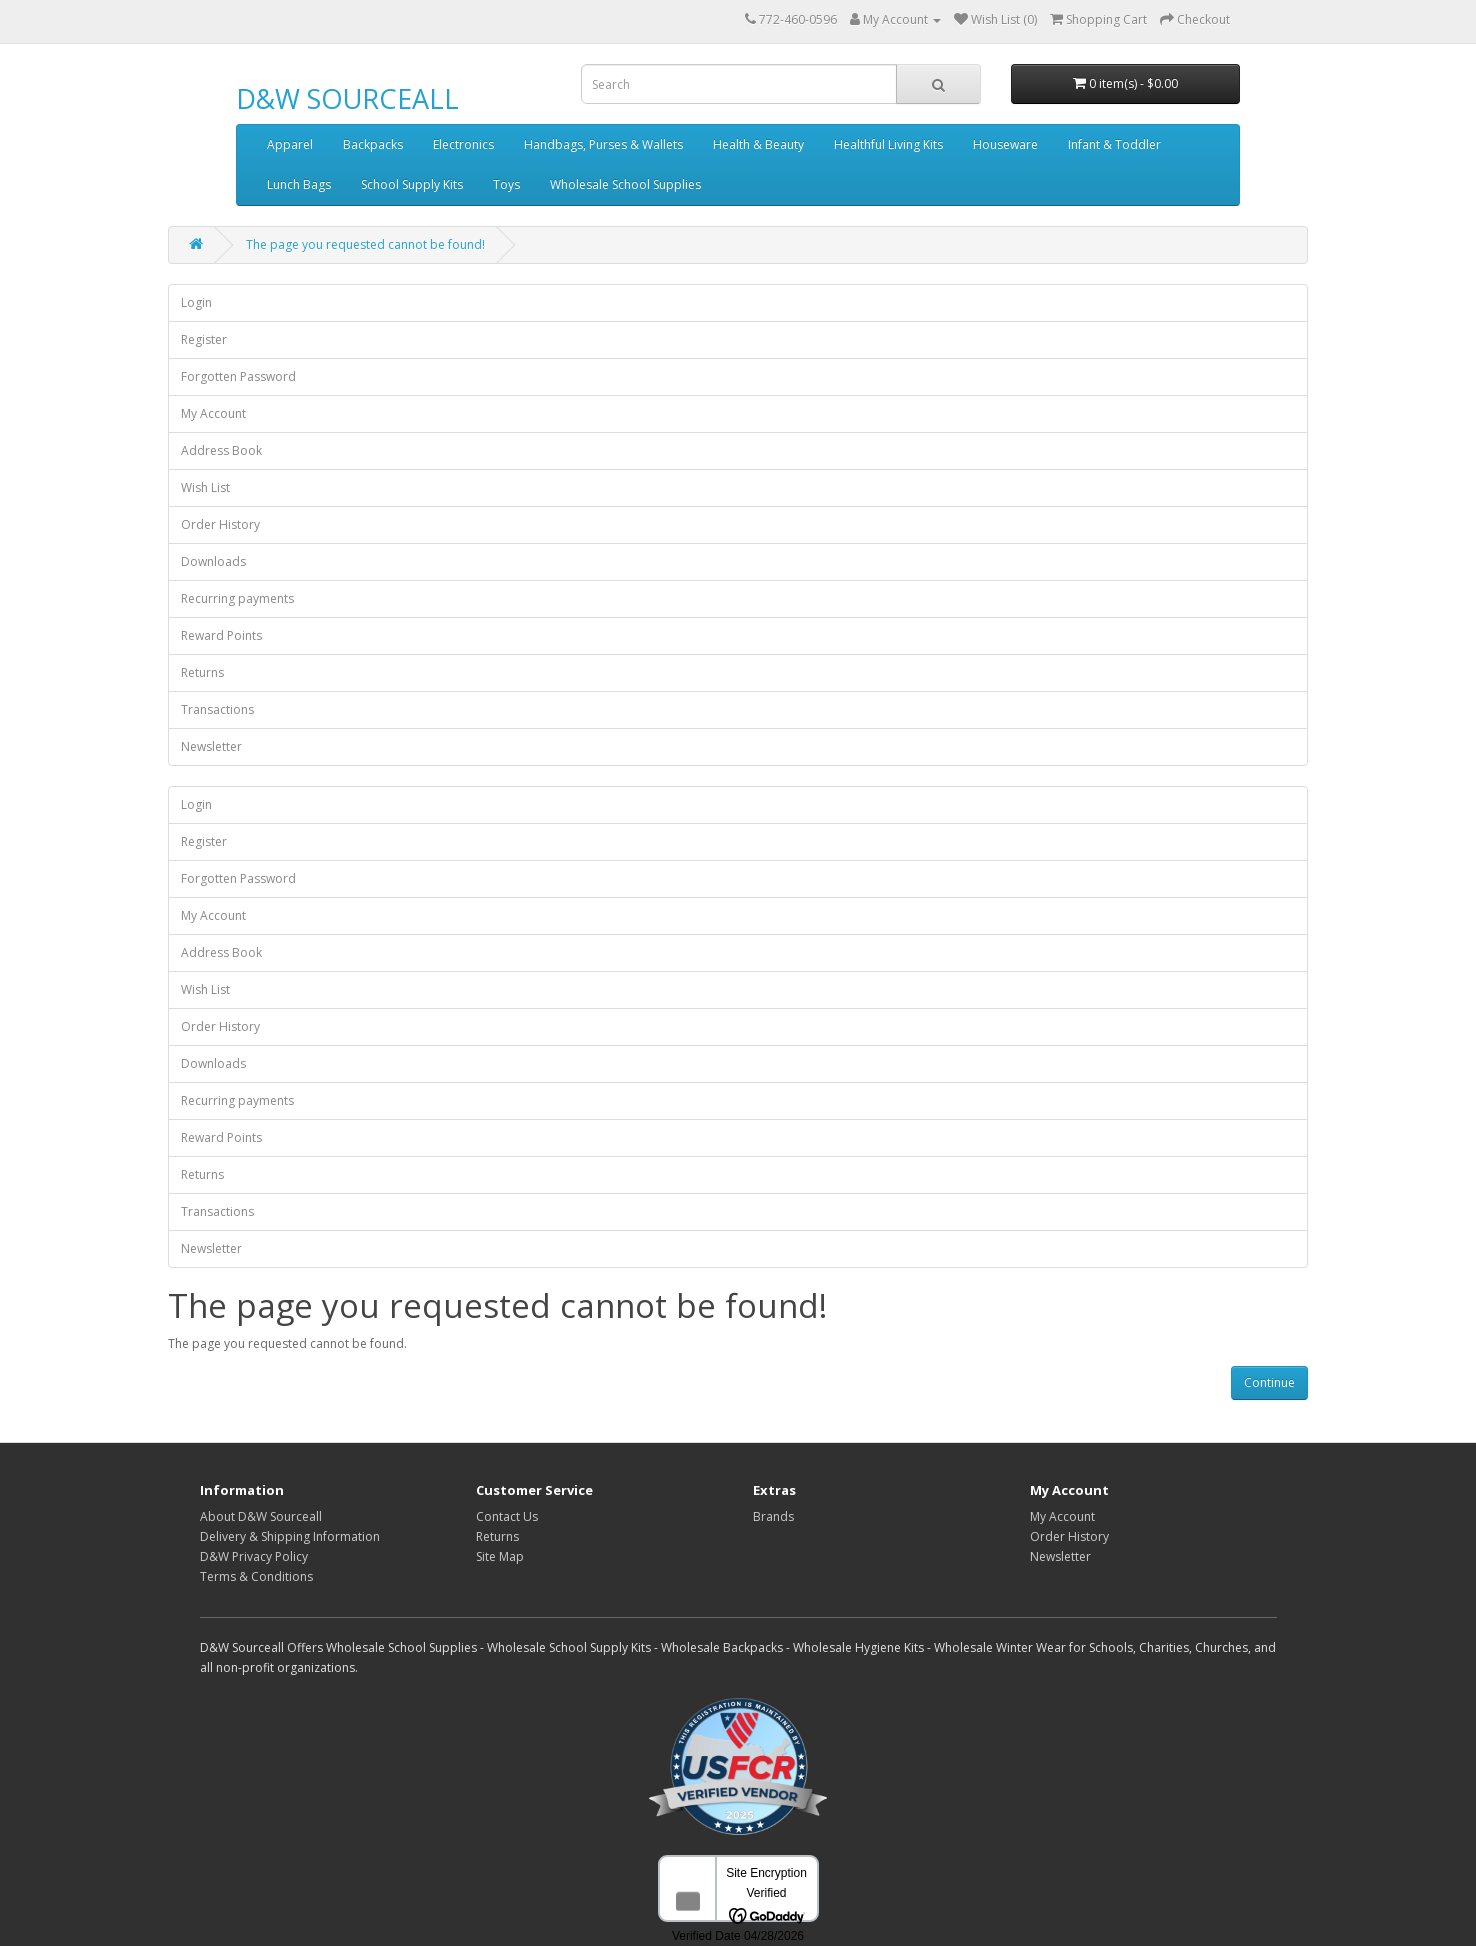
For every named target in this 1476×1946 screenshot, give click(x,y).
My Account (213, 413)
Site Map (500, 1556)
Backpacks (373, 144)
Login (196, 302)
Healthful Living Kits (888, 144)
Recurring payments (237, 598)
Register (204, 339)
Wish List (205, 487)
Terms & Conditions (256, 1576)
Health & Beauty (758, 144)
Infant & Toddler (1114, 144)
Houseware (1005, 144)
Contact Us (507, 1516)
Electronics (463, 144)
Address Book (221, 450)
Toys (506, 184)
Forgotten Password (238, 376)
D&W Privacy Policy (254, 1556)
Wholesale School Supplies (625, 184)
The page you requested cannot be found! (365, 244)
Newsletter (211, 746)
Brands (773, 1516)
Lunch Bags (299, 184)
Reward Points (221, 635)
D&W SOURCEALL (347, 98)
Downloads (213, 561)
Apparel (290, 144)
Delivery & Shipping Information (290, 1536)
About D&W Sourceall (261, 1516)
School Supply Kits (412, 184)
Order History (220, 524)
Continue (1269, 1382)
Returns (202, 672)
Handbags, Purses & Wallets (603, 144)
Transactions (217, 709)
